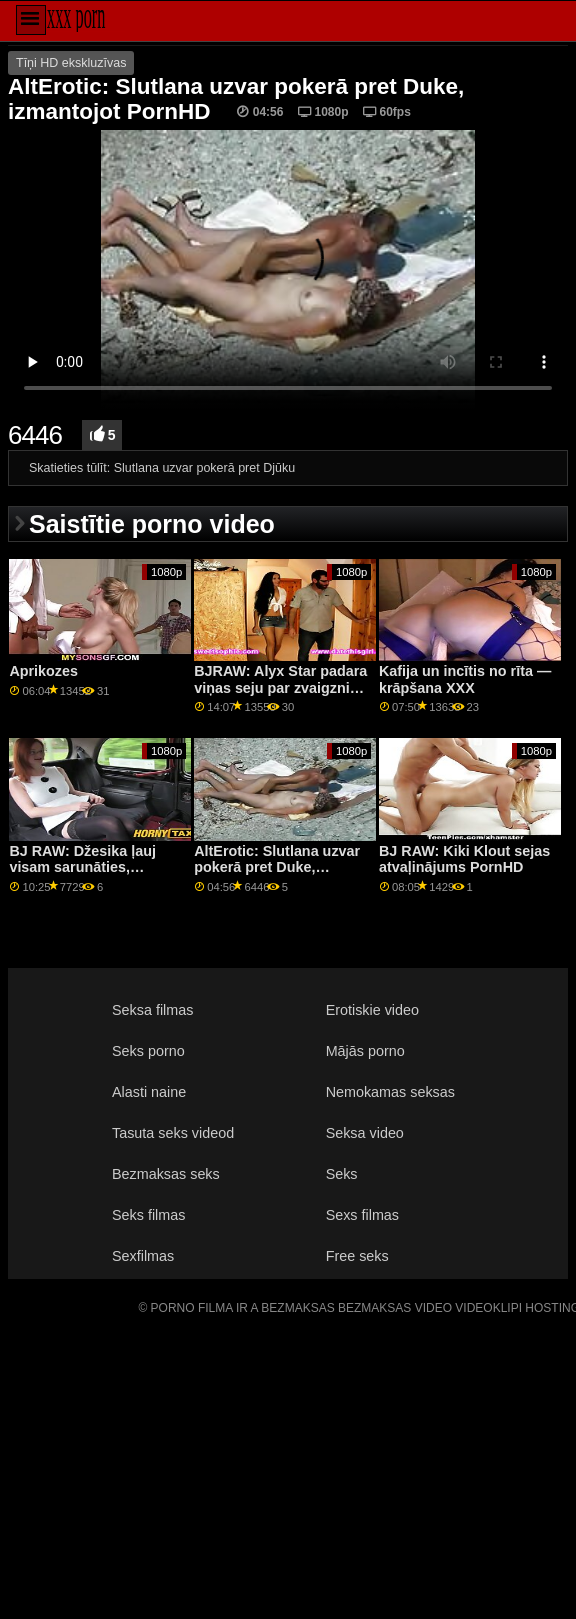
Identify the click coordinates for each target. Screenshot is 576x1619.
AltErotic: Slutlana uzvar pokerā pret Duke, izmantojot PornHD (277, 867)
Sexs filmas (362, 1215)
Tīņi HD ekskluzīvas (71, 63)
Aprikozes (43, 671)
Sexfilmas (143, 1256)
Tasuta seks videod (173, 1133)
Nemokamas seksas (390, 1092)
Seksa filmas (152, 1010)
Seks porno (148, 1051)
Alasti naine (149, 1092)
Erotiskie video (372, 1010)
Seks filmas (148, 1215)
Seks (342, 1174)
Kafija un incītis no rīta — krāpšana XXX (465, 679)
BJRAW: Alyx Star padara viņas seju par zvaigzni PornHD (280, 687)
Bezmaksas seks (166, 1174)
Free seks (357, 1256)
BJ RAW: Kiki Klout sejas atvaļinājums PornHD (464, 859)
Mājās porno (365, 1051)
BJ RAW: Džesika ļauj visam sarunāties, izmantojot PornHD (82, 867)
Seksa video (365, 1133)
